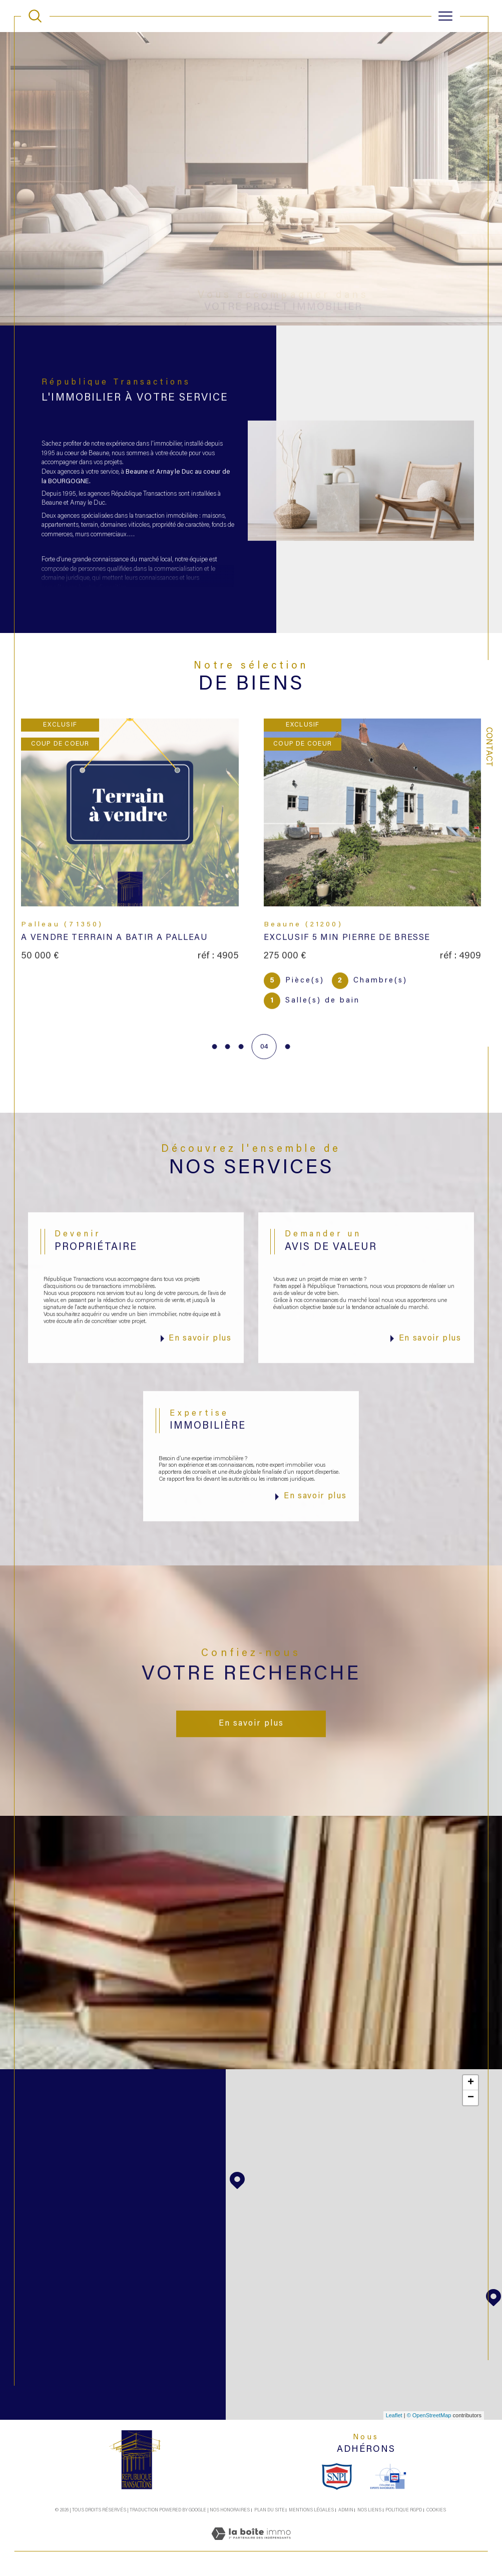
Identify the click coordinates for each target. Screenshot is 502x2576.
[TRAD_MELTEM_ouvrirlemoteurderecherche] (35, 16)
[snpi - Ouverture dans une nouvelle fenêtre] (337, 2476)
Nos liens (369, 2510)
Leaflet (394, 2415)
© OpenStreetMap (429, 2415)
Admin (345, 2510)
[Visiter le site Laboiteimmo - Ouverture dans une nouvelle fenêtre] (251, 2545)
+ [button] (470, 2082)
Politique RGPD (403, 2510)
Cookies (436, 2510)
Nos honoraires (230, 2510)
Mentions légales (311, 2510)
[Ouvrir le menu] (445, 16)
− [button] (470, 2097)
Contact (488, 747)
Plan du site (269, 2510)
